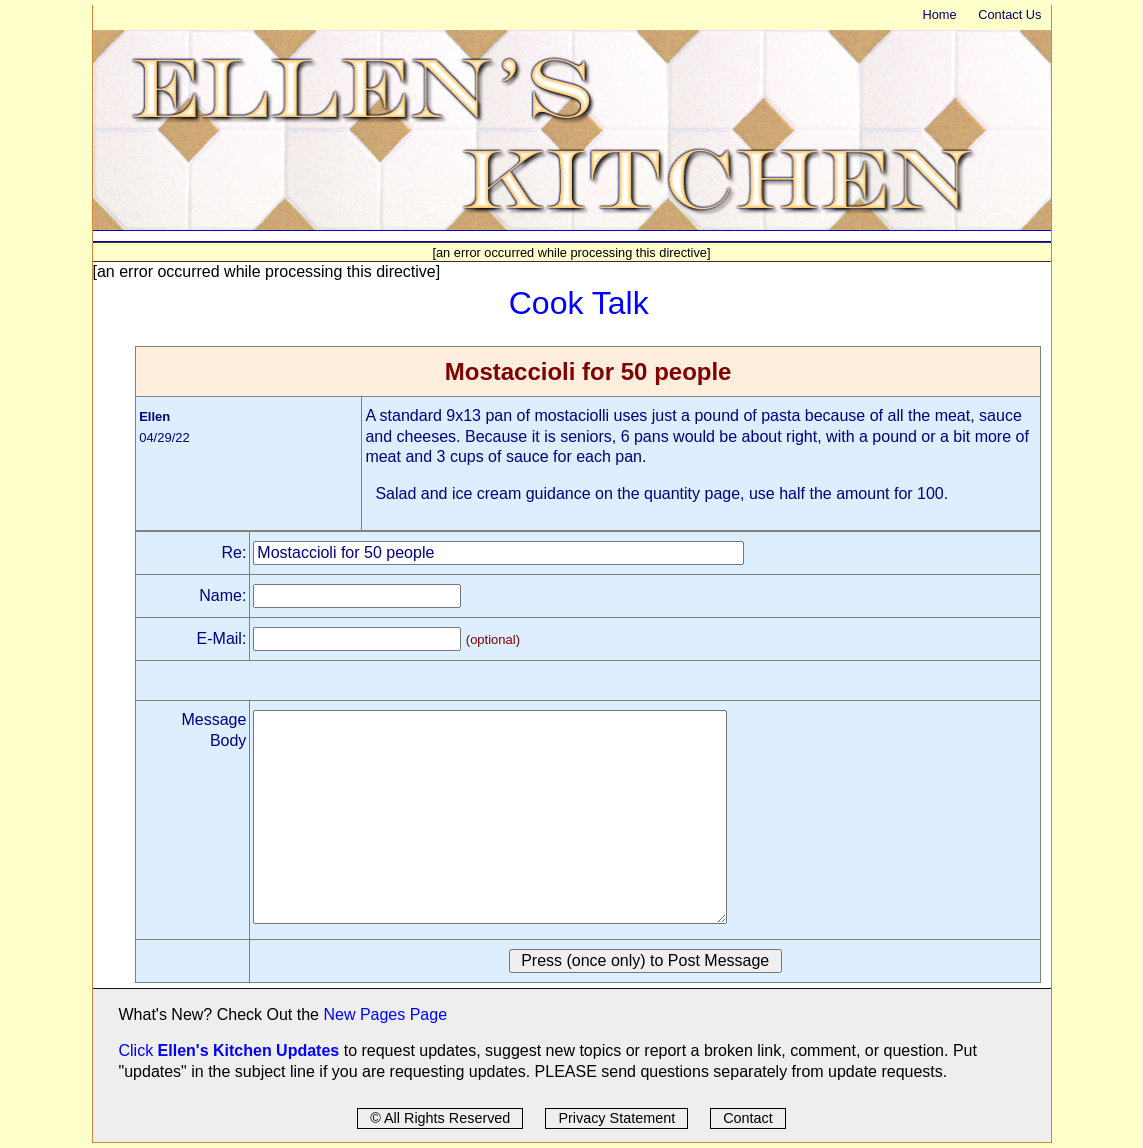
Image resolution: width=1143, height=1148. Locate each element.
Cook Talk (579, 303)
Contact (748, 1118)
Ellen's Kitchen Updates (249, 1050)
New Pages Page (385, 1014)
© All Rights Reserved (440, 1118)
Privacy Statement (616, 1118)
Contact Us (1009, 14)
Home (939, 14)
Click (138, 1050)
